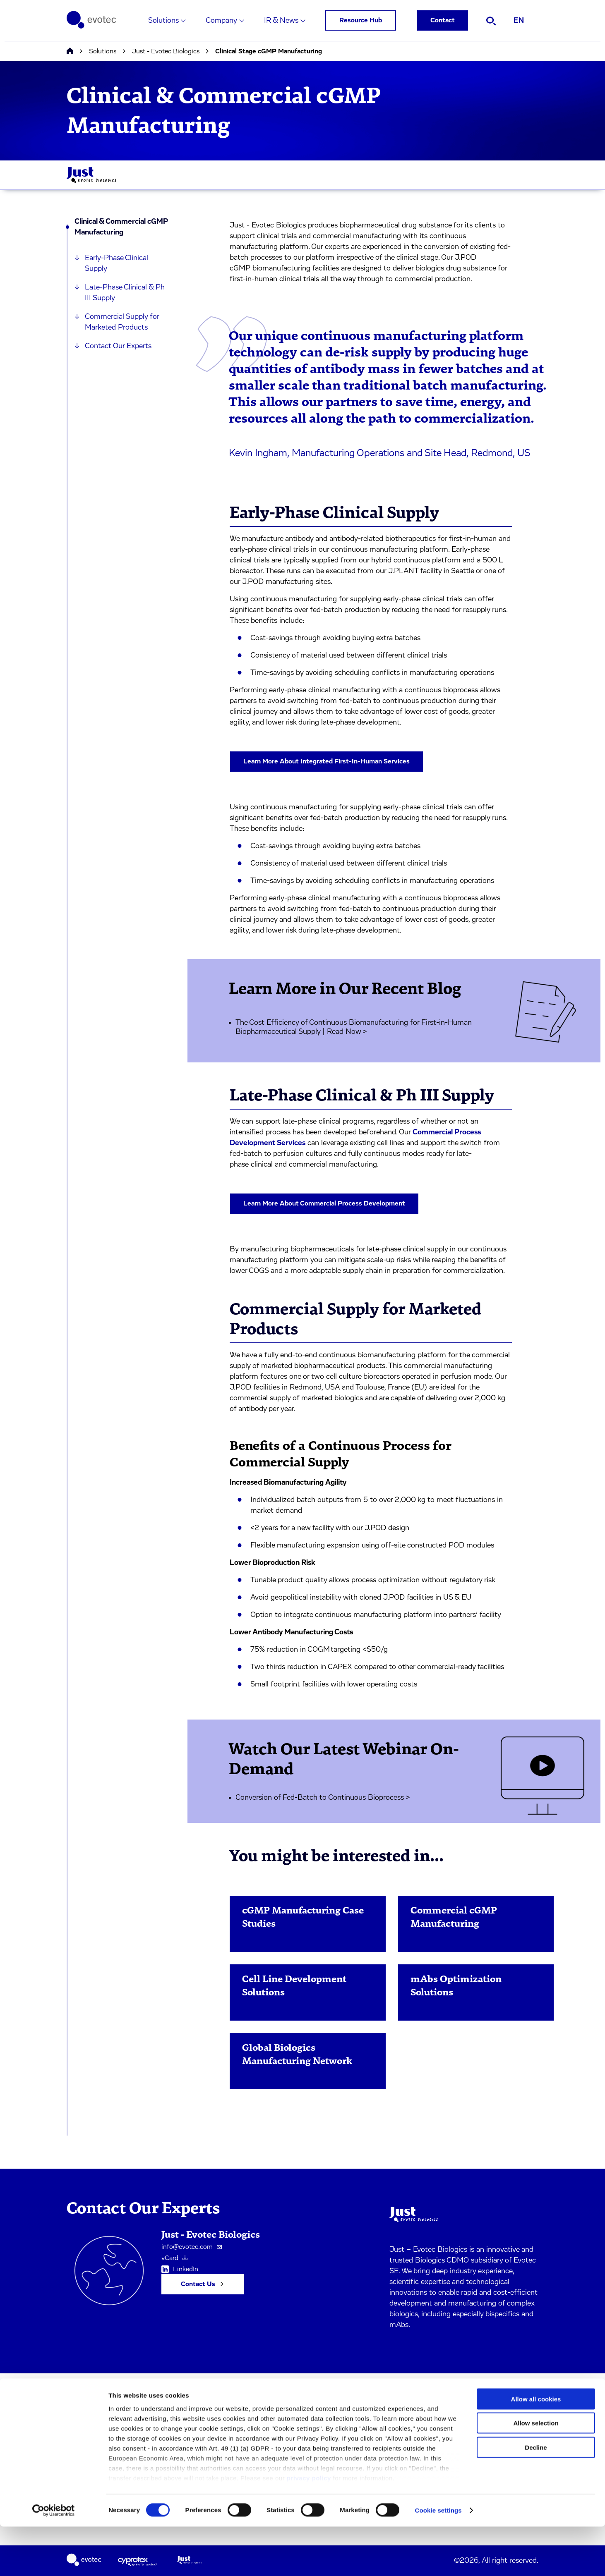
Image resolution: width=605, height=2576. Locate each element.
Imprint (157, 2400)
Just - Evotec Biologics (165, 51)
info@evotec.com (191, 2247)
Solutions (163, 20)
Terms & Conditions (175, 2417)
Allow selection (535, 2472)
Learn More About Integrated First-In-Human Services (326, 761)
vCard (174, 2258)
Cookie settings (438, 2559)
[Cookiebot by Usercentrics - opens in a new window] (53, 2560)
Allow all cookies (536, 2448)
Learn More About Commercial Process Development (324, 1203)
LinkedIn (179, 2269)
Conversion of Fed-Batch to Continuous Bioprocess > (322, 1797)
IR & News (281, 20)
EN (519, 20)
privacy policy (309, 2527)
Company (221, 20)
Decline (536, 2496)
